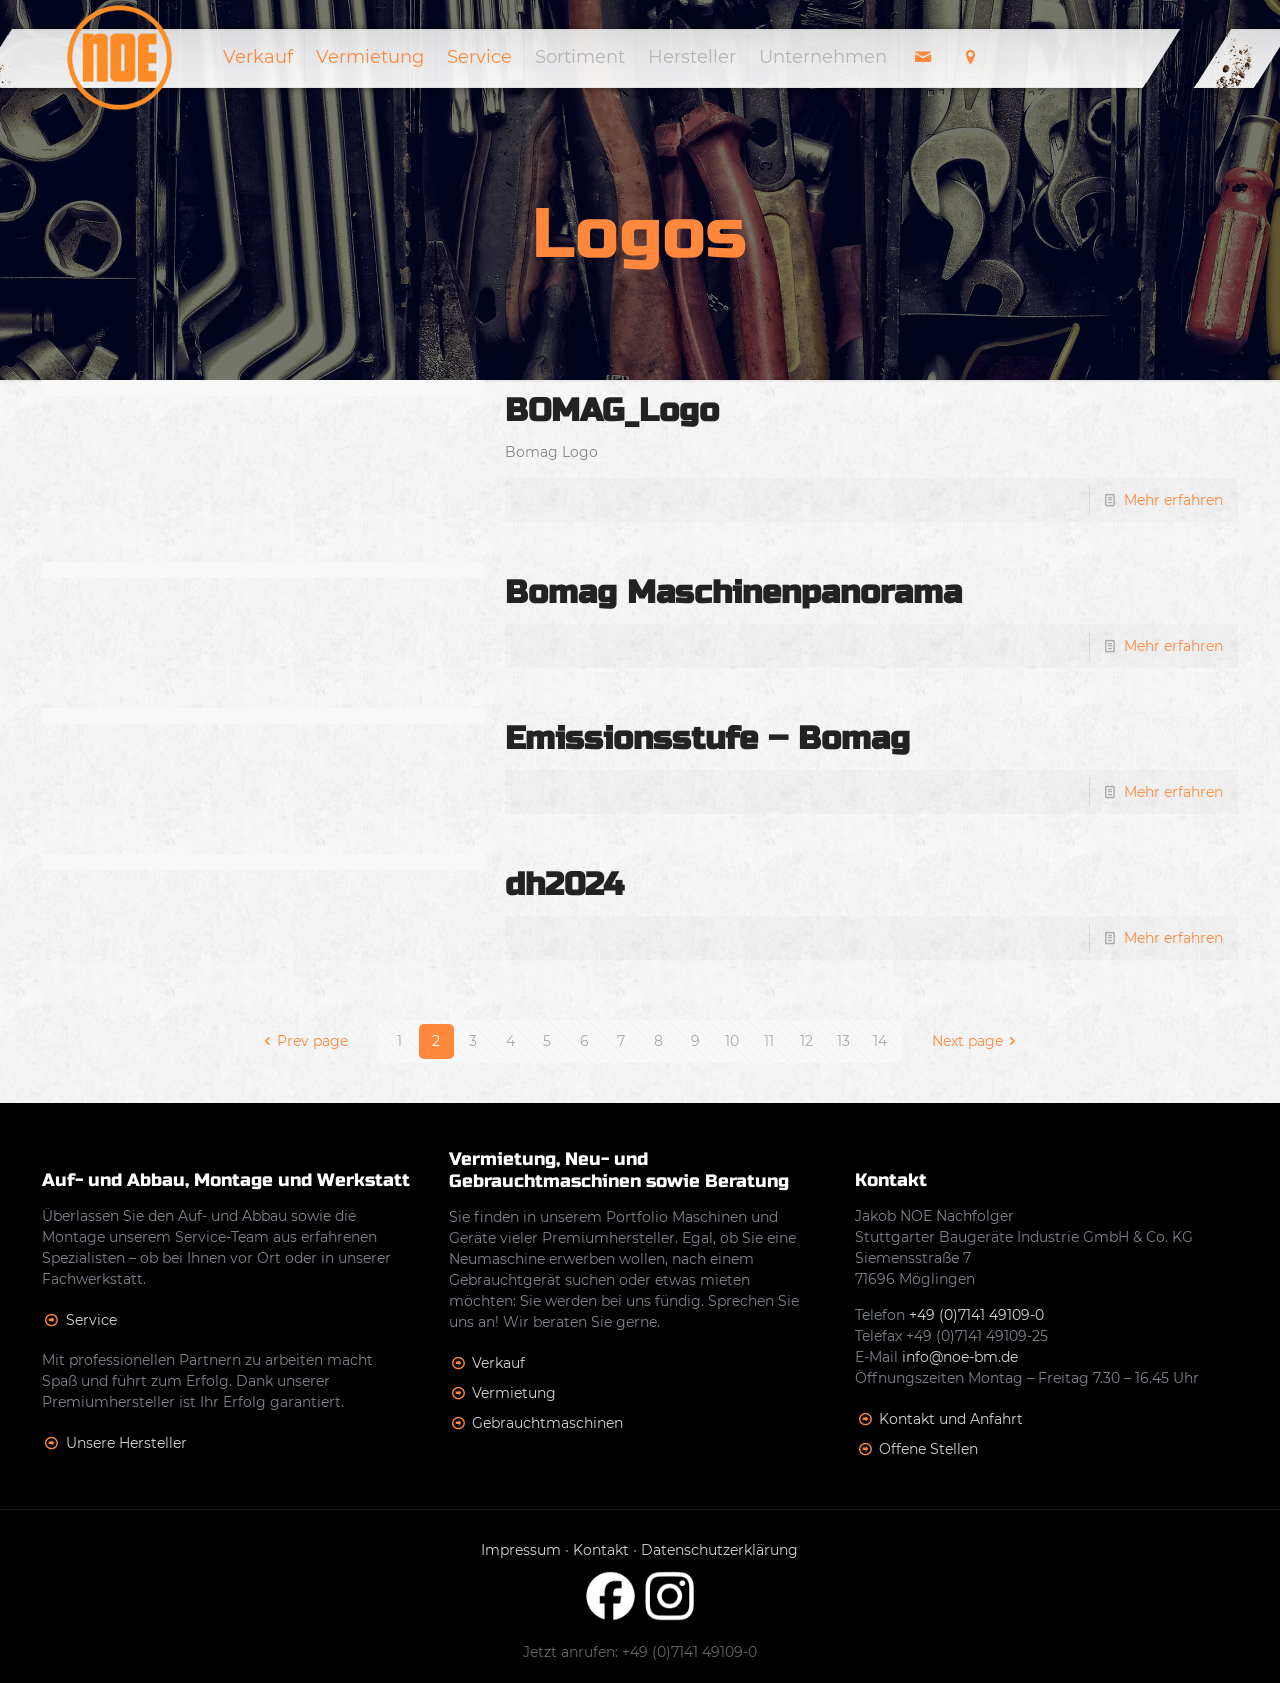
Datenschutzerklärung (719, 1550)
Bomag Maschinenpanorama (733, 592)
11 (769, 1041)
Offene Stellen (928, 1449)
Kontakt (601, 1550)
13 (843, 1041)
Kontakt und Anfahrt (951, 1419)
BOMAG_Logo (612, 410)
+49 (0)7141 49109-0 (976, 1315)
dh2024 (564, 884)
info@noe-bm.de (960, 1357)
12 (806, 1041)
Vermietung (514, 1393)
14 (880, 1041)
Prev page (302, 1041)
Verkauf (498, 1363)
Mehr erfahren (1173, 500)
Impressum (521, 1550)
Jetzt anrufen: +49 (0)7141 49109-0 (640, 1652)
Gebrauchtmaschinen (547, 1423)
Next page (977, 1041)
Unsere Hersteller (126, 1443)
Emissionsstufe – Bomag (707, 738)
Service (91, 1320)
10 (732, 1041)
